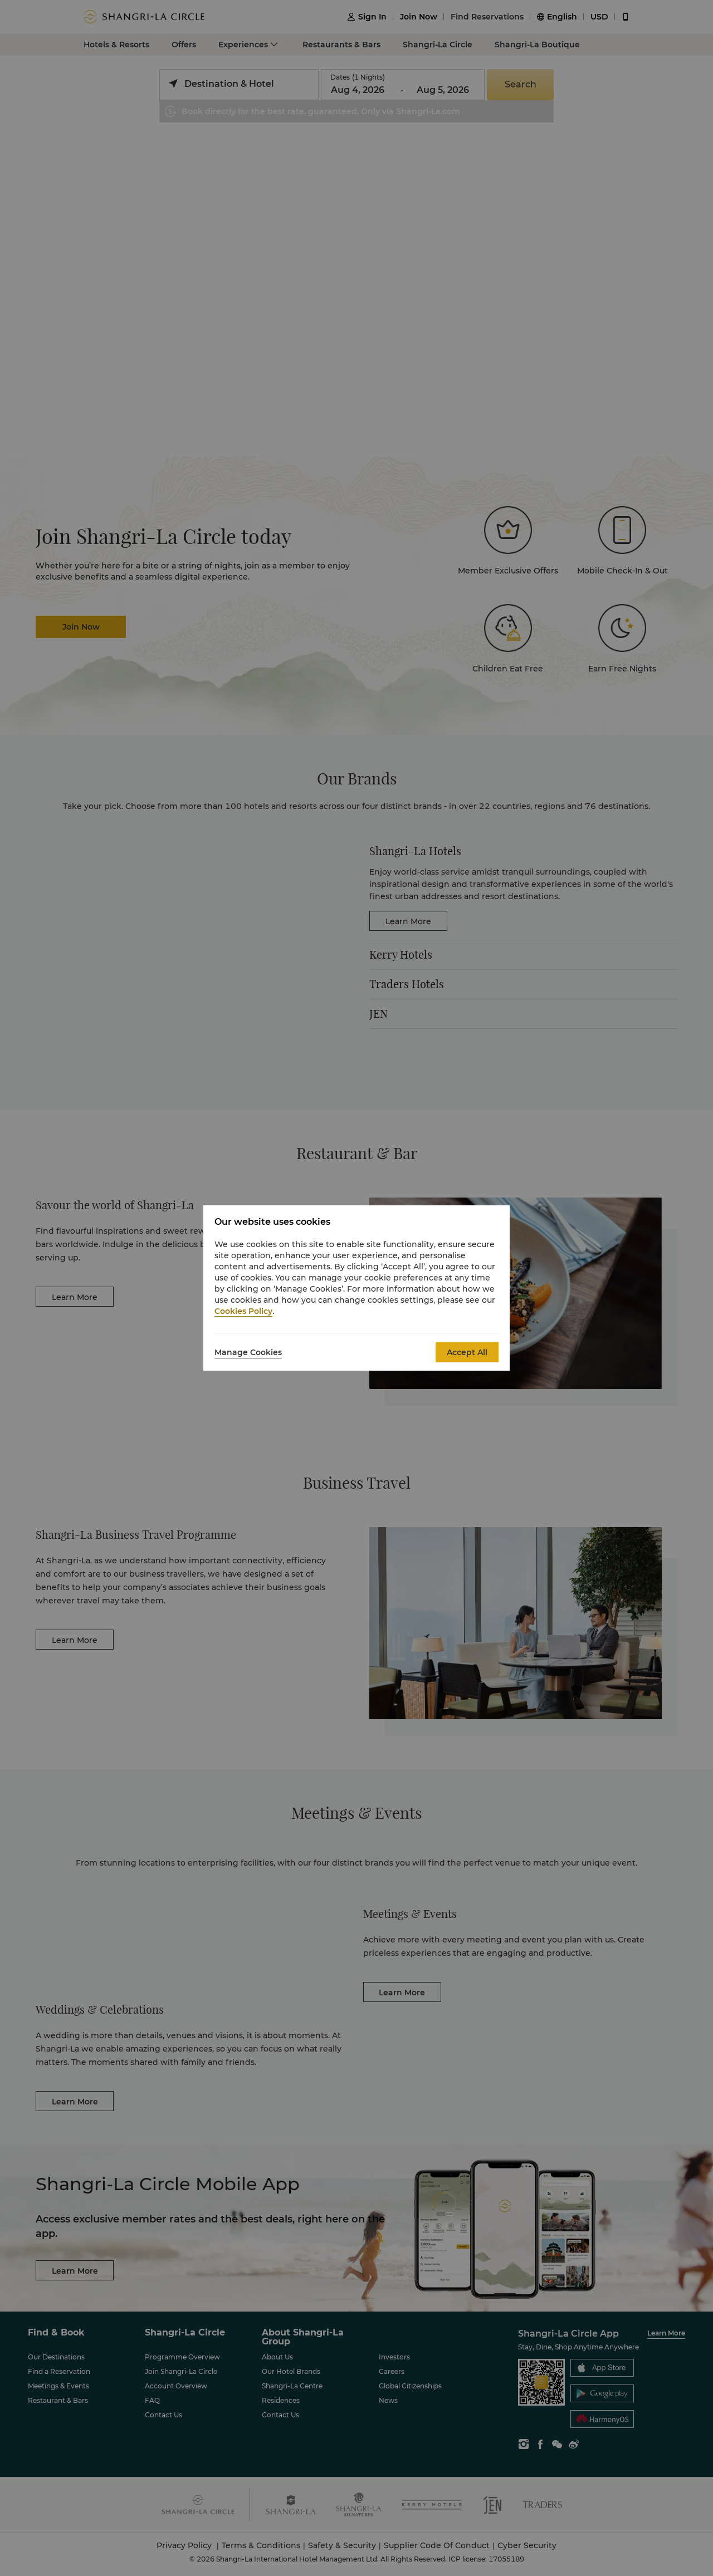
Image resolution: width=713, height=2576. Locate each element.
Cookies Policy (243, 1311)
